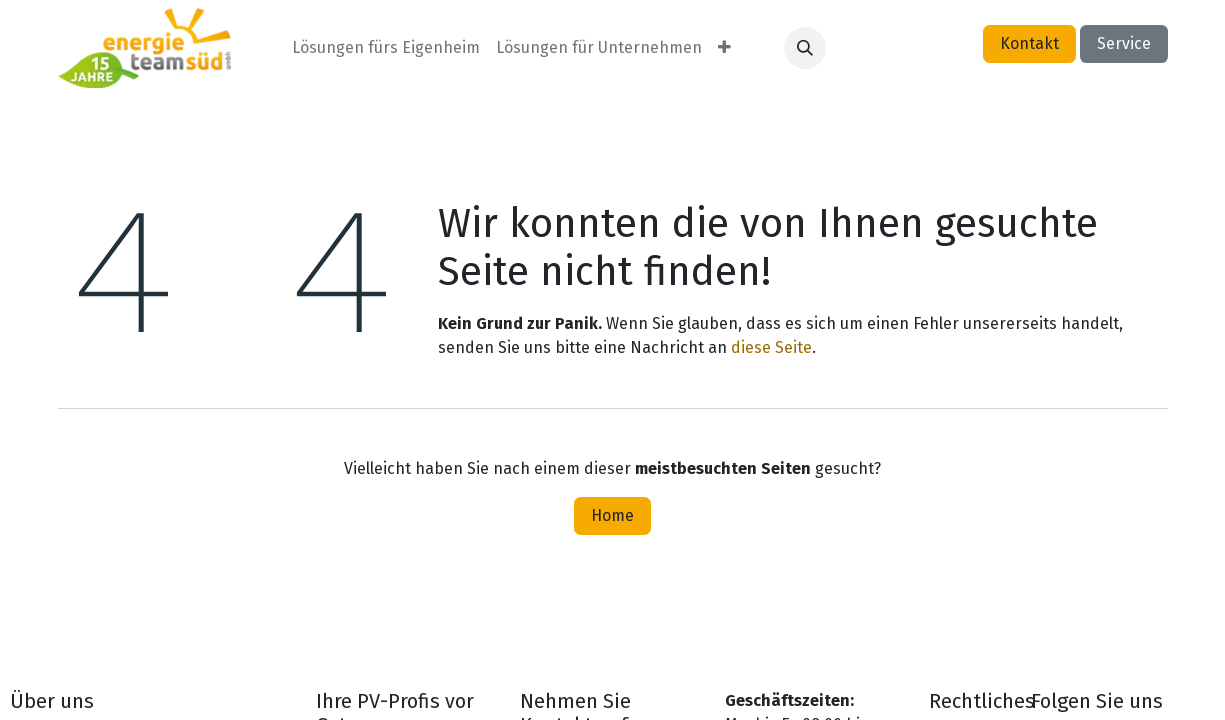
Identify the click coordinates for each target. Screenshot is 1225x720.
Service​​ (1124, 43)
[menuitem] (386, 48)
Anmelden (920, 47)
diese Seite (771, 347)
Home (612, 515)
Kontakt (1029, 43)
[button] (805, 48)
